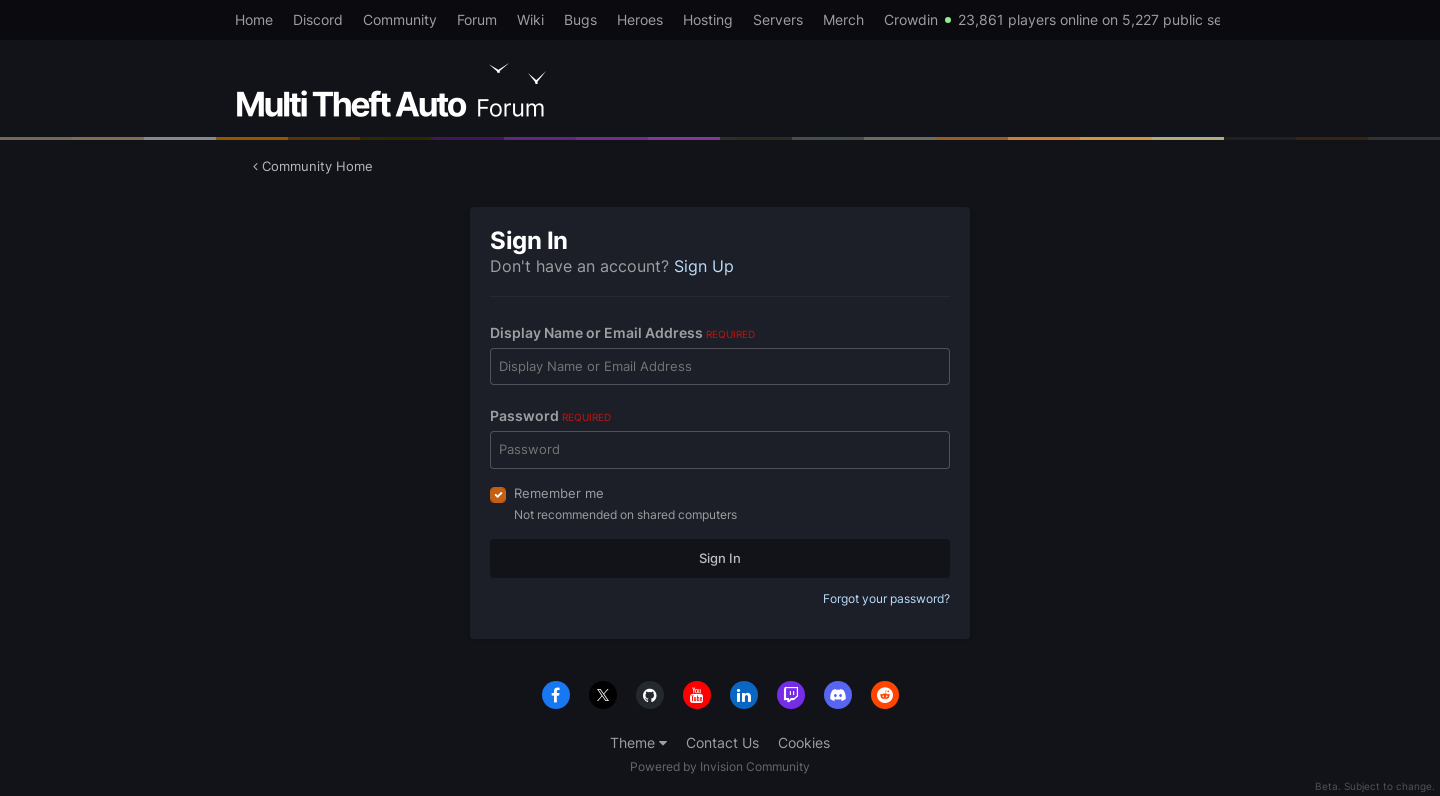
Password (550, 415)
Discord (318, 19)
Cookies (804, 742)
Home (254, 19)
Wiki (530, 19)
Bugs (580, 19)
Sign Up (704, 266)
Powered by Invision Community (720, 766)
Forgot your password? (886, 598)
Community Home (313, 166)
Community (400, 19)
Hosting (708, 19)
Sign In (720, 558)
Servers (778, 19)
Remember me (559, 493)
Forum (477, 19)
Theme (638, 742)
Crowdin (911, 19)
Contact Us (722, 742)
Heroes (640, 19)
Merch (843, 19)
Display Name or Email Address (622, 332)
